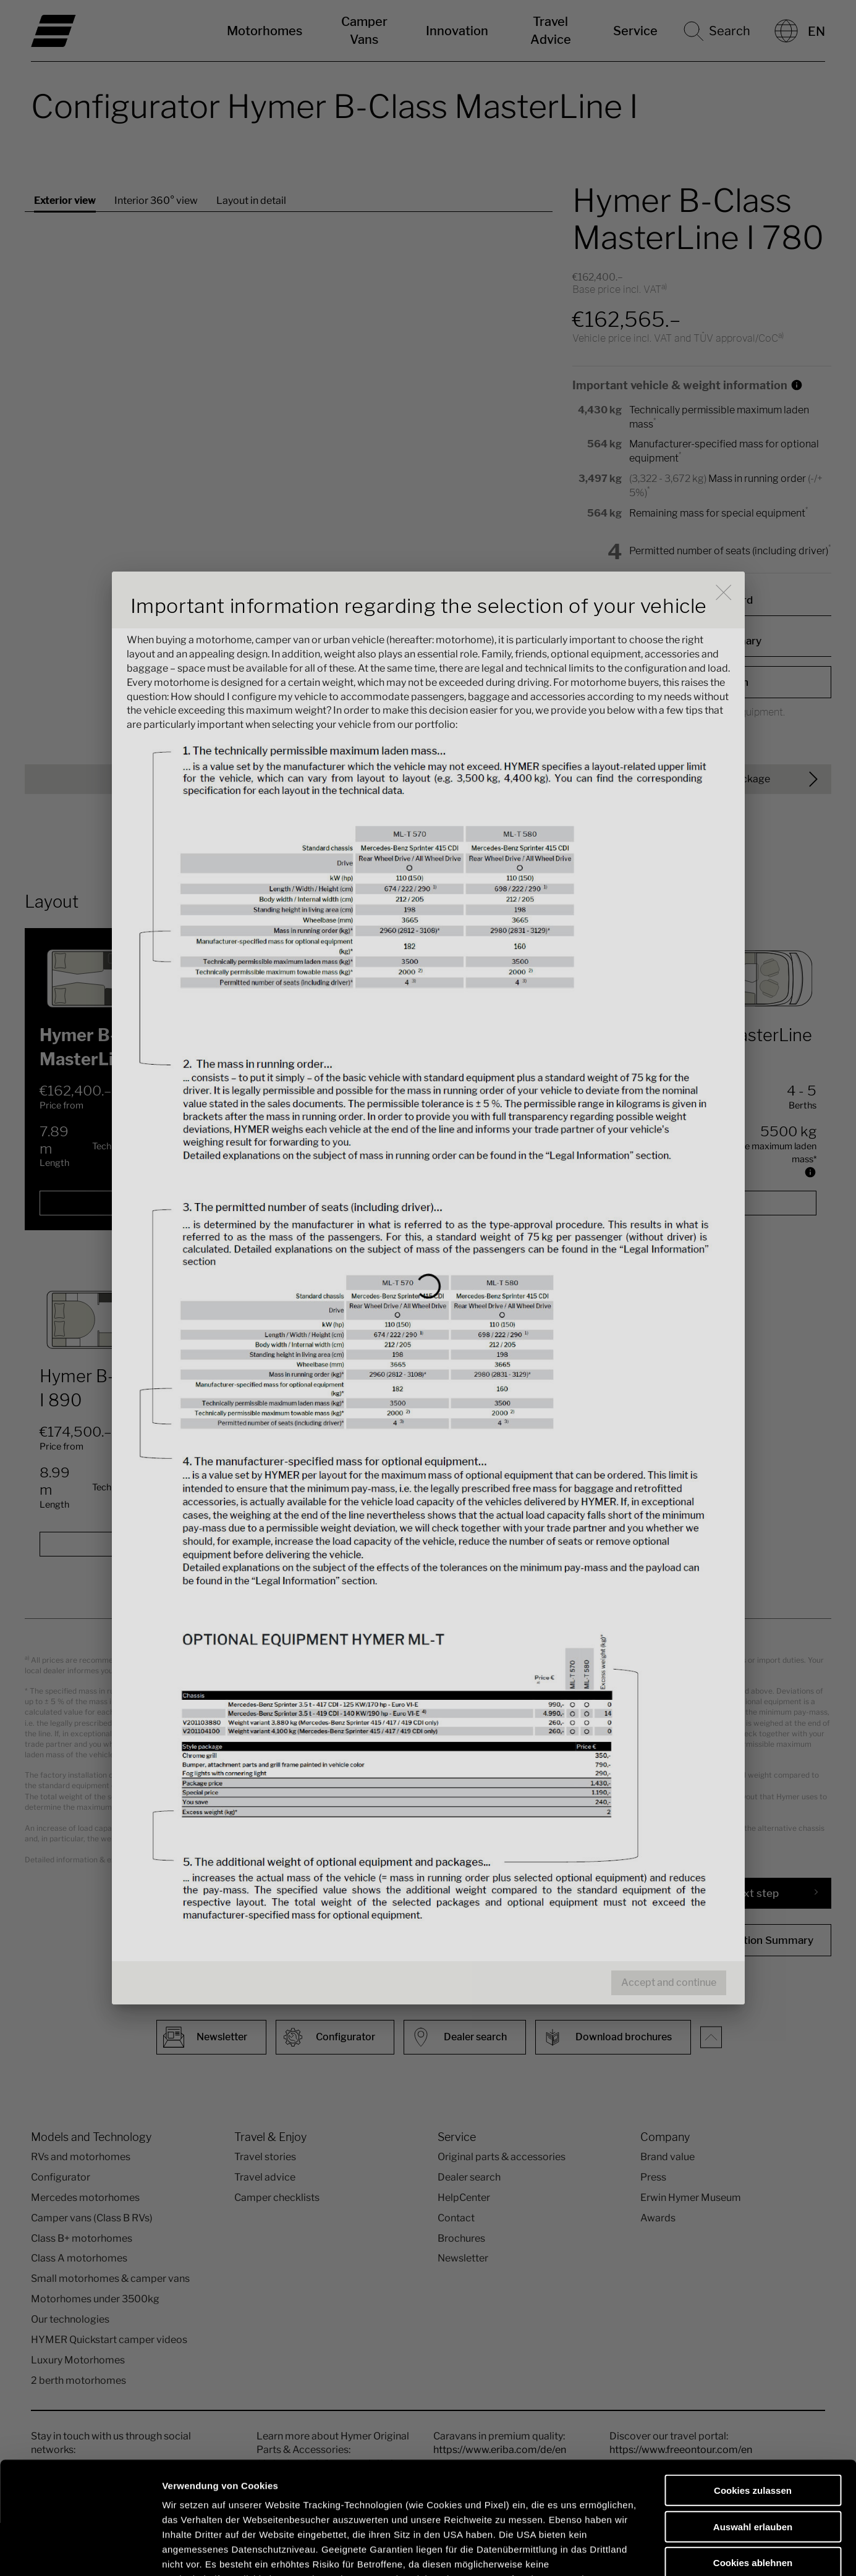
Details (641, 2551)
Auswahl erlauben (752, 2421)
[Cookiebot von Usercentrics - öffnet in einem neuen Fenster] (80, 2552)
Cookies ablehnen (752, 2457)
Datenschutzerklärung (214, 2503)
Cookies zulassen (753, 2385)
